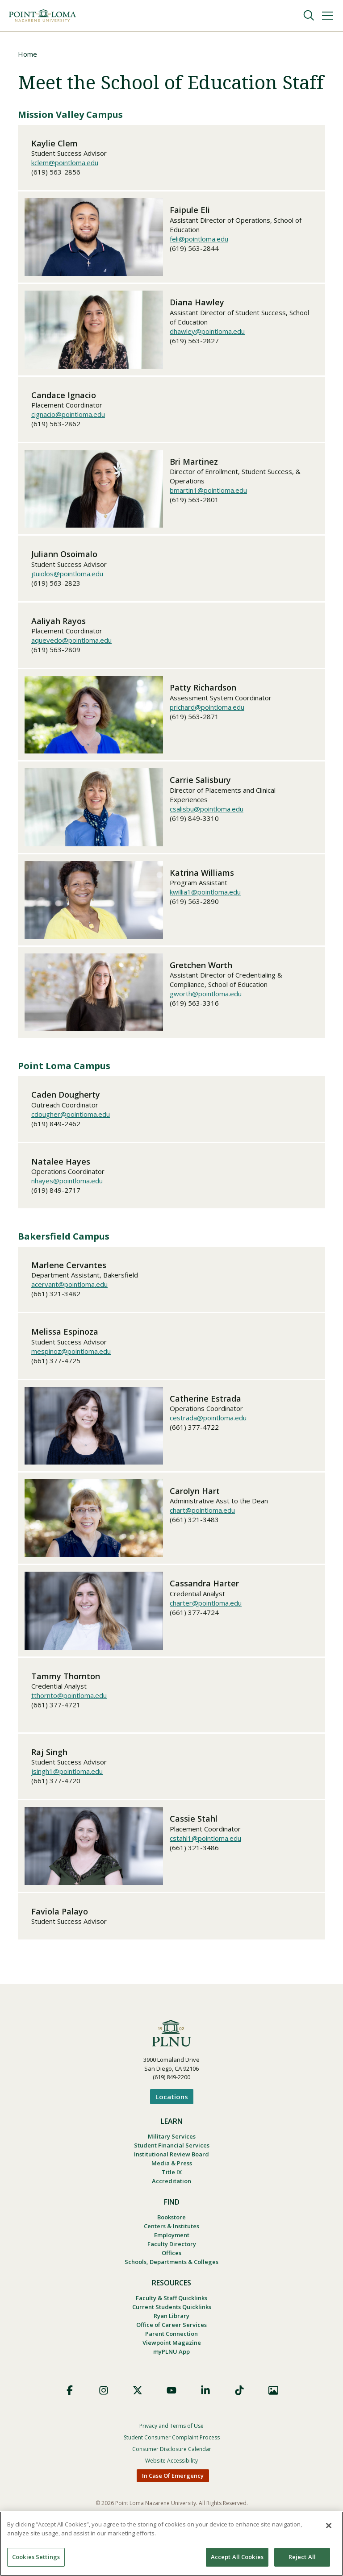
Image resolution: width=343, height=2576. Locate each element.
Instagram (103, 2408)
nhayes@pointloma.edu (67, 1181)
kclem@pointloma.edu (64, 163)
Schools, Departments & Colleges (171, 2273)
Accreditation (171, 2187)
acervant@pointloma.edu (69, 1285)
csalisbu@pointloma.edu (206, 809)
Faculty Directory (171, 2253)
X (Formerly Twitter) (137, 2408)
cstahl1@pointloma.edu (205, 1839)
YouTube (171, 2408)
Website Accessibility (171, 2478)
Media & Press (171, 2167)
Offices (171, 2263)
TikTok (239, 2408)
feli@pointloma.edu (199, 239)
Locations (171, 2097)
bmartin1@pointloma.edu (208, 491)
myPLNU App (171, 2369)
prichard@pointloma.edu (207, 707)
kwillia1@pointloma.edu (205, 892)
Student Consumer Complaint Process (172, 2455)
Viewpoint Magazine (171, 2359)
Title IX (172, 2177)
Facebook (69, 2408)
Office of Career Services (171, 2339)
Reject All (302, 2557)
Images (273, 2408)
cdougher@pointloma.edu (70, 1115)
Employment (171, 2243)
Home (27, 54)
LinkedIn (205, 2408)
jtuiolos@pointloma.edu (67, 574)
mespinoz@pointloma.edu (71, 1352)
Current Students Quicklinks (171, 2320)
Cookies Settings (36, 2557)
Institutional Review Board (171, 2157)
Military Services (172, 2138)
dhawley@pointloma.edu (207, 332)
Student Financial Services (171, 2147)
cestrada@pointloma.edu (208, 1418)
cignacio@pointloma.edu (68, 415)
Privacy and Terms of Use (171, 2443)
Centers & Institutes (171, 2234)
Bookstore (171, 2224)
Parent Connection (171, 2349)
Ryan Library (171, 2330)
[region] (171, 2543)
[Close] (329, 2525)
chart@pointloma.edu (202, 1510)
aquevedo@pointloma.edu (71, 641)
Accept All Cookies (237, 2557)
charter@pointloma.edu (206, 1603)
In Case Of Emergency (173, 2493)
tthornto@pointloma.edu (69, 1696)
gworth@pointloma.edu (206, 994)
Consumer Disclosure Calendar (171, 2467)
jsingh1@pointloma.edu (67, 1772)
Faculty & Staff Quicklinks (171, 2310)
